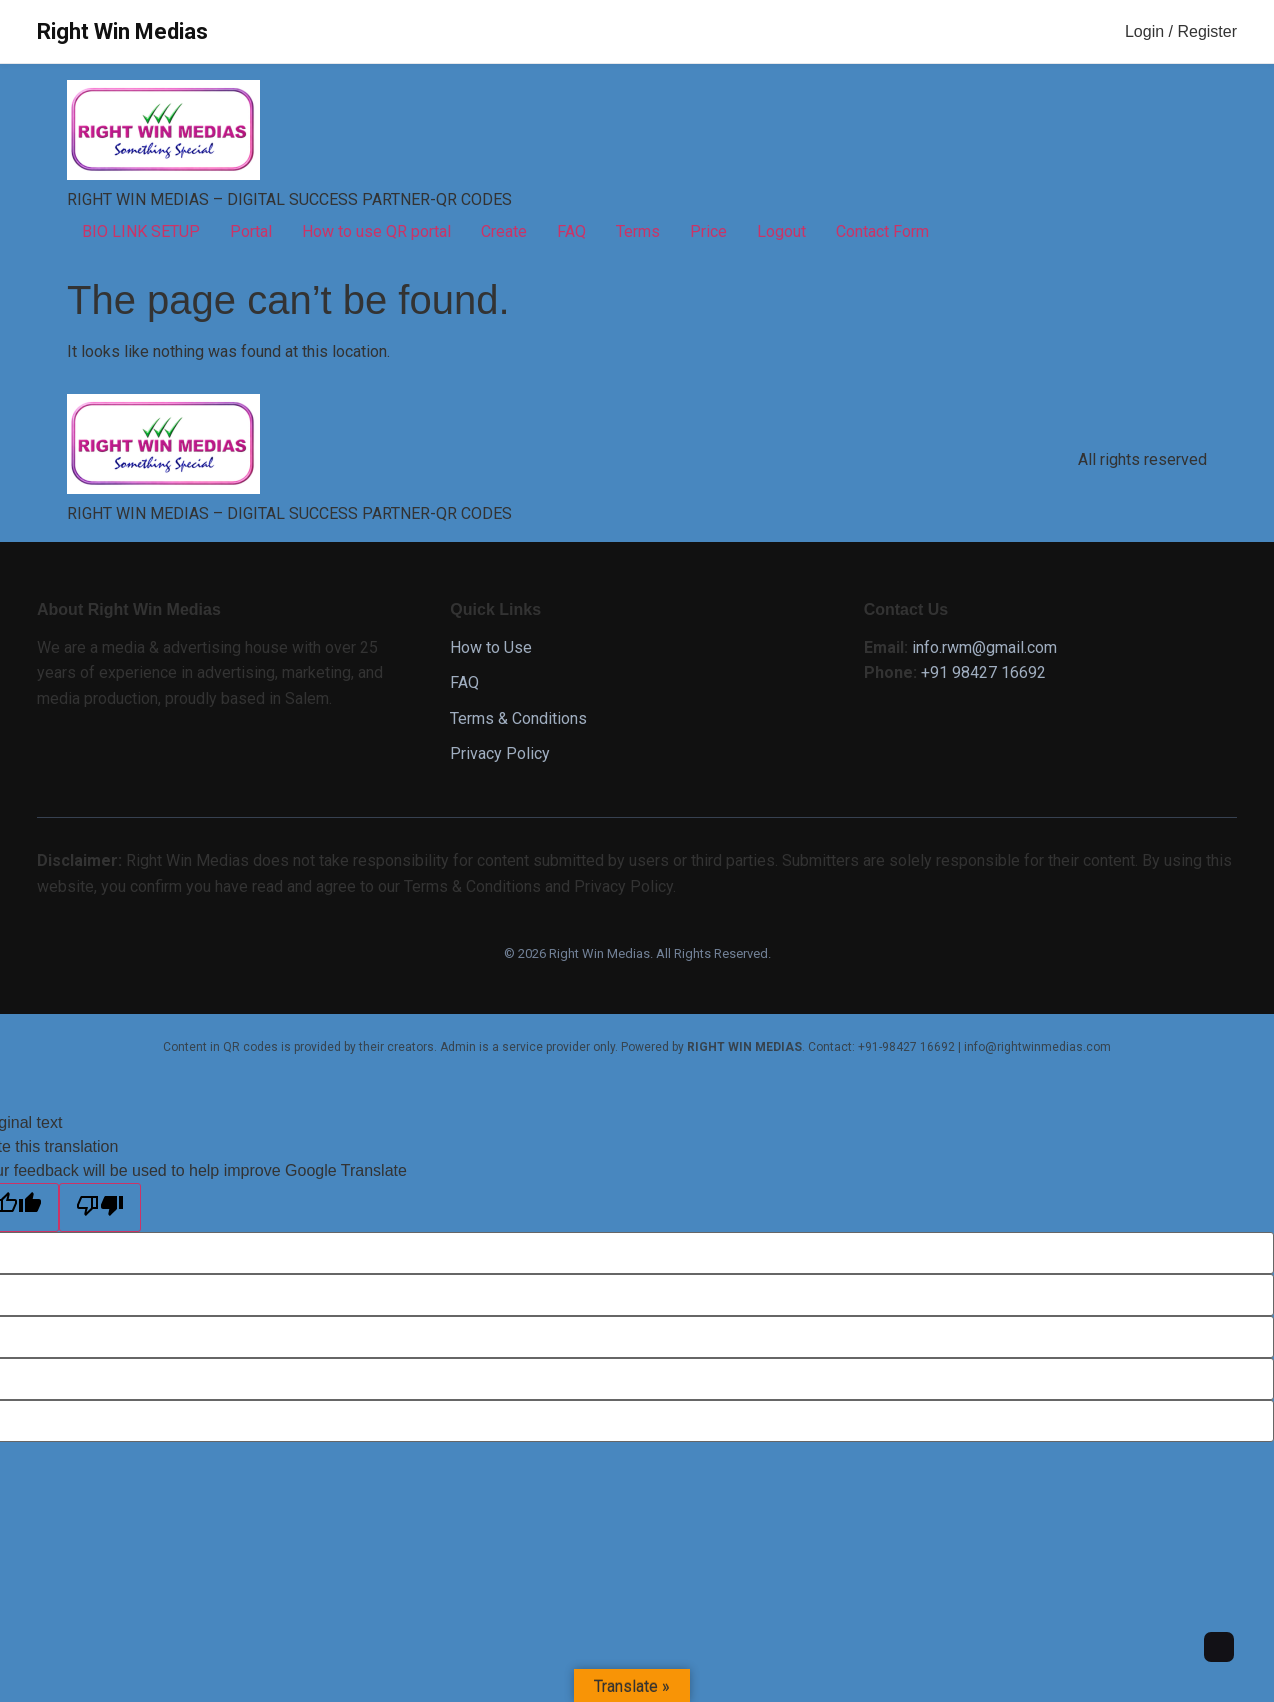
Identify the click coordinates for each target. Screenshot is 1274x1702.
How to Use (491, 647)
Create (504, 231)
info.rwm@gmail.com (984, 647)
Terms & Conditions (518, 718)
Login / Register (1181, 31)
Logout (781, 231)
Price (708, 231)
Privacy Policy (500, 753)
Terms (638, 231)
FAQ (571, 231)
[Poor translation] (100, 1207)
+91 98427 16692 (983, 672)
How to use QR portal (376, 231)
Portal (251, 231)
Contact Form (882, 231)
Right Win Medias (122, 31)
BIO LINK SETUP (141, 231)
